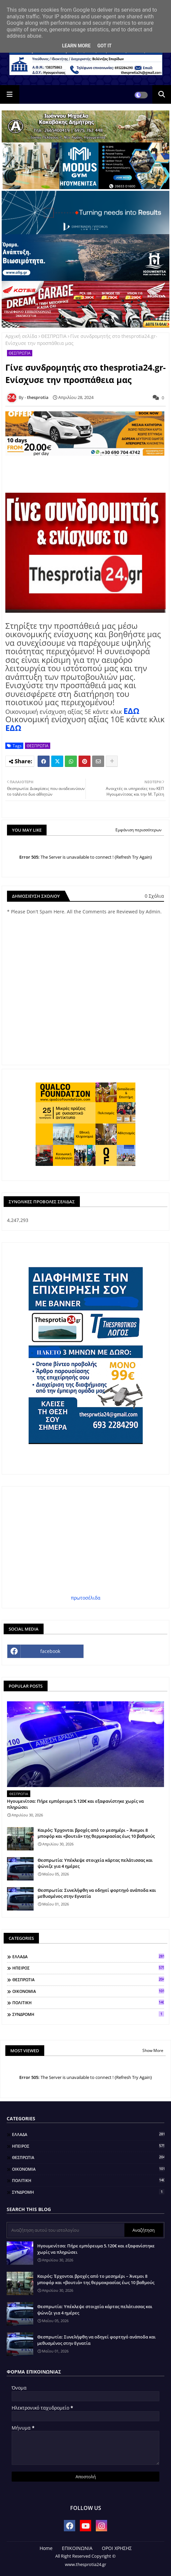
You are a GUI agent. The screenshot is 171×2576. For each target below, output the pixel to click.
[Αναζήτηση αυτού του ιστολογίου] (66, 2230)
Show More (152, 2050)
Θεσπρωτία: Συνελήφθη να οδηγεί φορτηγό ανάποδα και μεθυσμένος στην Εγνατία (97, 1893)
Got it (104, 45)
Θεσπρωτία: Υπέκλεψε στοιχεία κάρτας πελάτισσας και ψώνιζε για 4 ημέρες (95, 1863)
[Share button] (112, 761)
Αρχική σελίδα (21, 336)
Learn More (76, 45)
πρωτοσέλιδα (85, 1598)
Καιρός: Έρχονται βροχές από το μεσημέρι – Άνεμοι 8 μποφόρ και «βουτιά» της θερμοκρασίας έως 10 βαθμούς (96, 1833)
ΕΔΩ (131, 710)
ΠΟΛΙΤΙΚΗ (88, 2003)
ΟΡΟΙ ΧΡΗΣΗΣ (117, 2548)
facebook (50, 1651)
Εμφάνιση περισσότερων (138, 830)
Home (46, 2548)
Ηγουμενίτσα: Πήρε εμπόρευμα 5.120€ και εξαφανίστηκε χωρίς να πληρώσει (75, 1804)
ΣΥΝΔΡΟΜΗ (88, 2014)
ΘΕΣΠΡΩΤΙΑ (54, 336)
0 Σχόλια (154, 896)
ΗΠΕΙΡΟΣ (88, 1968)
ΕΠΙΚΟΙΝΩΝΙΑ (77, 2548)
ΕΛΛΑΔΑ (88, 1957)
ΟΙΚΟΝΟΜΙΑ (88, 1991)
